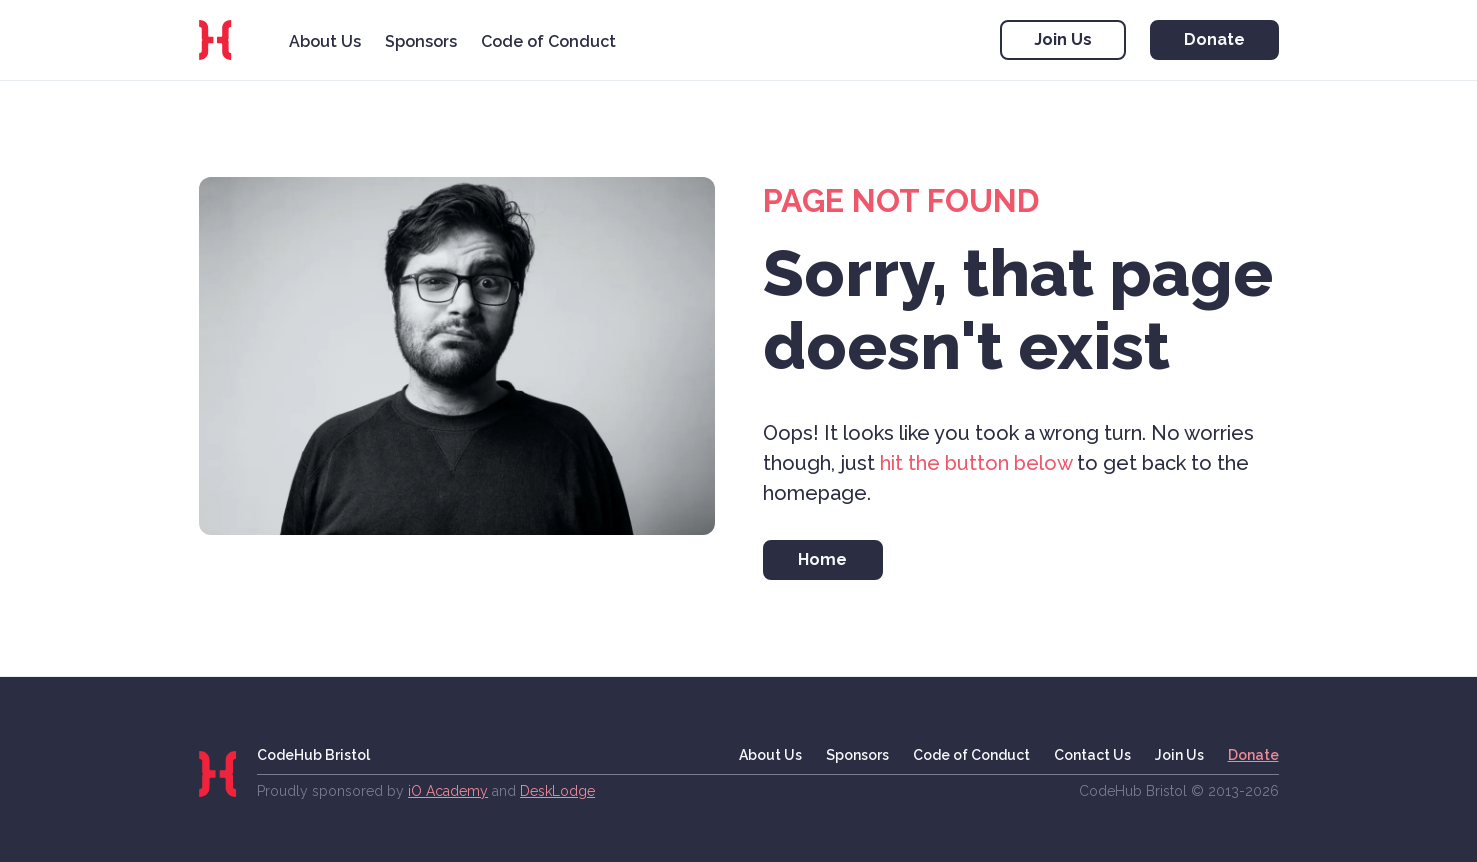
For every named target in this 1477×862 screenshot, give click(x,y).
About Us (325, 41)
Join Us (1063, 39)
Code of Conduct (548, 41)
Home (822, 559)
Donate (1214, 39)
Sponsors (421, 41)
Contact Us (1092, 755)
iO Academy (448, 791)
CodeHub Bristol (313, 755)
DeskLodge (557, 791)
